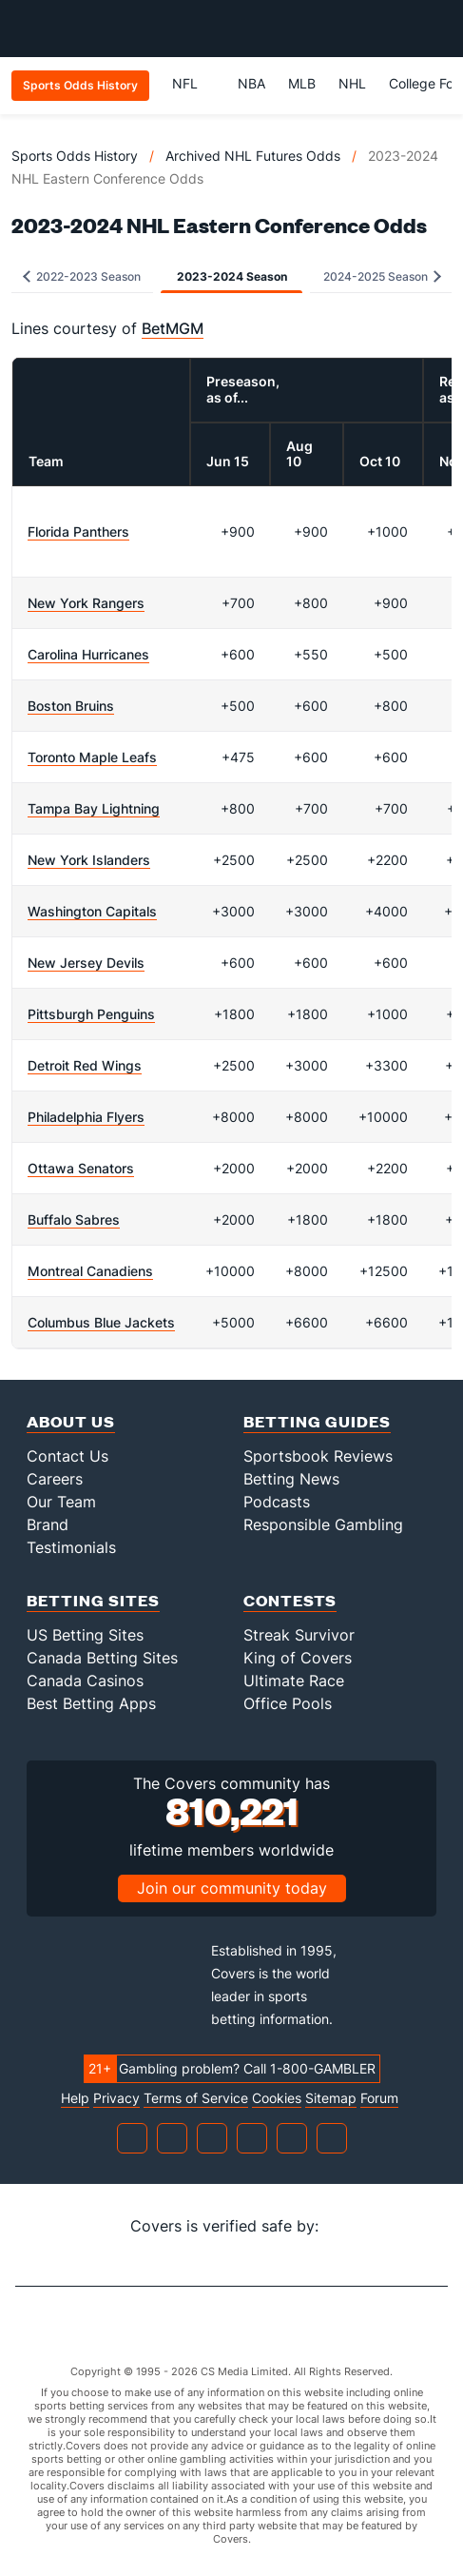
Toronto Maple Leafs (92, 757)
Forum (379, 2098)
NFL (193, 83)
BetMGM (172, 328)
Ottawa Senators (81, 1168)
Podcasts (276, 1501)
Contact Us (67, 1455)
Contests (290, 1600)
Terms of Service (196, 2098)
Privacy (116, 2098)
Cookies (276, 2098)
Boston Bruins (71, 706)
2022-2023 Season (82, 276)
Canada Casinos (85, 1680)
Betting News (291, 1478)
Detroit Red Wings (85, 1065)
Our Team (61, 1501)
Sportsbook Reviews (318, 1455)
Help (75, 2098)
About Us (71, 1421)
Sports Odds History (74, 155)
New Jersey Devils (86, 962)
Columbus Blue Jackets (101, 1322)
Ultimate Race (293, 1680)
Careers (55, 1478)
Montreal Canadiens (90, 1271)
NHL (352, 83)
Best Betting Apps (91, 1703)
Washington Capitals (92, 911)
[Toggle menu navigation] (438, 28)
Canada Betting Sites (102, 1657)
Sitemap (331, 2098)
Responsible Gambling (323, 1524)
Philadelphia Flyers (86, 1117)
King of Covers (297, 1657)
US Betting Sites (85, 1634)
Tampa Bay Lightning (94, 808)
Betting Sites (93, 1600)
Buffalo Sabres (74, 1219)
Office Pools (287, 1703)
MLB (302, 83)
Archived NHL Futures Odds (252, 155)
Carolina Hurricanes (88, 654)
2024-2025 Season (382, 276)
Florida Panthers (78, 531)
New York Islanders (89, 860)
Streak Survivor (299, 1634)
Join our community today (232, 1888)
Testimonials (71, 1547)
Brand (47, 1524)
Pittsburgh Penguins (91, 1014)
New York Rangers (86, 603)
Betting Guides (317, 1421)
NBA (251, 83)
